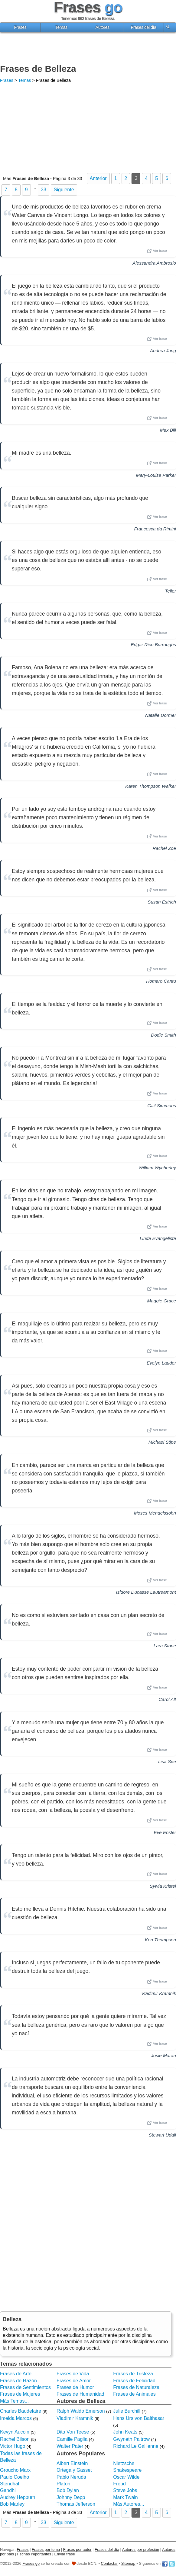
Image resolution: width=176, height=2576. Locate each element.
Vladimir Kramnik (158, 1993)
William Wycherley (157, 1167)
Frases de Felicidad (134, 2380)
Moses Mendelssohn (155, 1512)
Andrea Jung (163, 350)
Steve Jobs (125, 2490)
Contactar (109, 2563)
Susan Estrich (162, 901)
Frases (20, 27)
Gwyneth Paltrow (131, 2439)
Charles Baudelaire (20, 2411)
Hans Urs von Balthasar (138, 2418)
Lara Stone (165, 1645)
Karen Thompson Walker (150, 786)
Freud (119, 2483)
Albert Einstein (72, 2463)
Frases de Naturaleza (136, 2387)
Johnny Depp (71, 2497)
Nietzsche (123, 2463)
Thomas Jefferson (76, 2504)
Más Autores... (128, 2504)
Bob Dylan (68, 2490)
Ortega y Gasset (74, 2470)
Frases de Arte (15, 2373)
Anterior (98, 178)
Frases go (31, 2563)
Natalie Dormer (160, 715)
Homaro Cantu (161, 981)
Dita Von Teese (73, 2431)
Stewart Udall (162, 2134)
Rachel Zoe (164, 848)
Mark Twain (125, 2497)
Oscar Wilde (126, 2477)
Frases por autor (77, 2549)
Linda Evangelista (158, 1238)
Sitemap (128, 2563)
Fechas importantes (34, 2554)
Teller (170, 590)
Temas (61, 27)
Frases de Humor (75, 2387)
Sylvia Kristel (163, 1886)
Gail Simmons (161, 1105)
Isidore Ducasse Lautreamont (146, 1592)
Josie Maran (163, 2055)
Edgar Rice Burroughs (153, 644)
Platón (63, 2483)
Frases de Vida (73, 2373)
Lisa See (167, 1761)
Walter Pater (70, 2446)
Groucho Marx (15, 2470)
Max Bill (168, 430)
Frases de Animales (134, 2394)
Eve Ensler (165, 1832)
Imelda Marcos (16, 2418)
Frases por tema (46, 2549)
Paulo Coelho (14, 2477)
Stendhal (9, 2483)
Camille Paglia (72, 2439)
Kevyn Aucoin (14, 2431)
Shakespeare (127, 2470)
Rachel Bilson (15, 2439)
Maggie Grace (161, 1300)
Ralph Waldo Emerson (81, 2411)
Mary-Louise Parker (156, 475)
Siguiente (64, 189)
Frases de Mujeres (20, 2394)
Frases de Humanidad (80, 2394)
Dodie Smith (163, 1034)
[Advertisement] (88, 48)
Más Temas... (14, 2401)
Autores (102, 27)
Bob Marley (12, 2504)
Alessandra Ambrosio (154, 263)
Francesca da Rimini (155, 528)
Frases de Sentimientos (25, 2387)
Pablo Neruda (71, 2477)
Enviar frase (64, 2554)
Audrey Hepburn (17, 2497)
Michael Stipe (162, 1442)
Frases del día (143, 27)
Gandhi (8, 2490)
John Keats (125, 2431)
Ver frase (157, 251)
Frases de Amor (74, 2380)
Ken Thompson (160, 1939)
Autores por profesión (140, 2549)
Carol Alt (167, 1699)
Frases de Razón (18, 2380)
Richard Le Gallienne (135, 2446)
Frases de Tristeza (133, 2373)
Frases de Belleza (38, 69)
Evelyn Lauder (161, 1362)
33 (43, 189)
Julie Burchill (126, 2411)
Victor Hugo (12, 2446)
